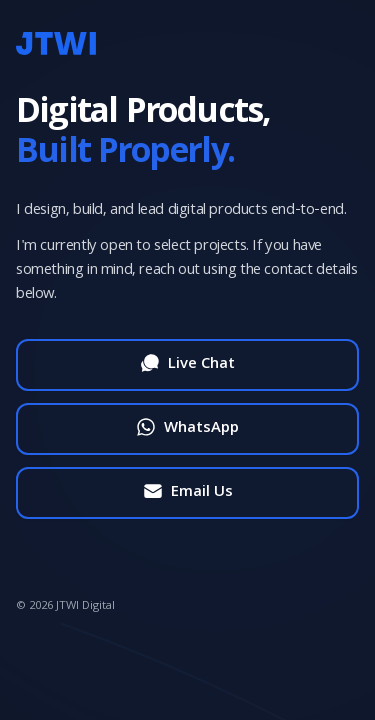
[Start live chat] (187, 365)
